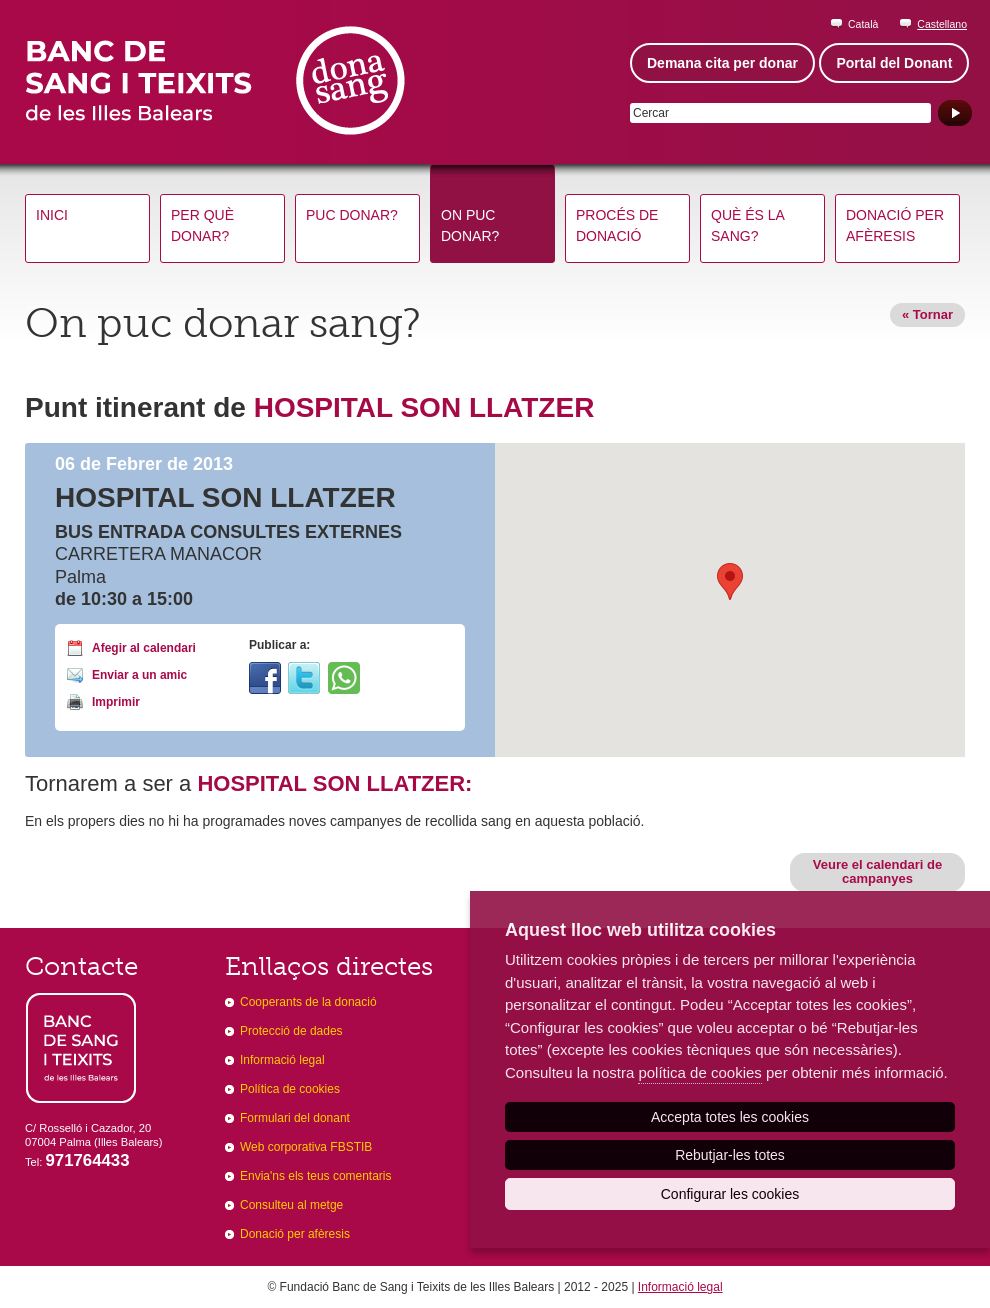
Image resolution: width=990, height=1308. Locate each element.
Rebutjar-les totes (730, 1155)
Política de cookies (290, 1089)
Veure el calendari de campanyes (877, 871)
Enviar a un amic (139, 675)
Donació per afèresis (895, 225)
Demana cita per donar (722, 63)
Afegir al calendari (144, 648)
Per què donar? (202, 225)
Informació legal (282, 1060)
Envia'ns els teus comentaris (316, 1176)
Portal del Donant (894, 63)
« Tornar (927, 314)
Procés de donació (617, 225)
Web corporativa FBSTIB (306, 1147)
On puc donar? (470, 225)
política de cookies (699, 1072)
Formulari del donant (295, 1118)
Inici (52, 215)
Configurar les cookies (730, 1194)
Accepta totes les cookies (730, 1117)
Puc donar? (352, 215)
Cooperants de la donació (308, 1002)
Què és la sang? (748, 225)
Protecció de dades (291, 1031)
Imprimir (116, 702)
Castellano (942, 24)
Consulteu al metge (291, 1205)
